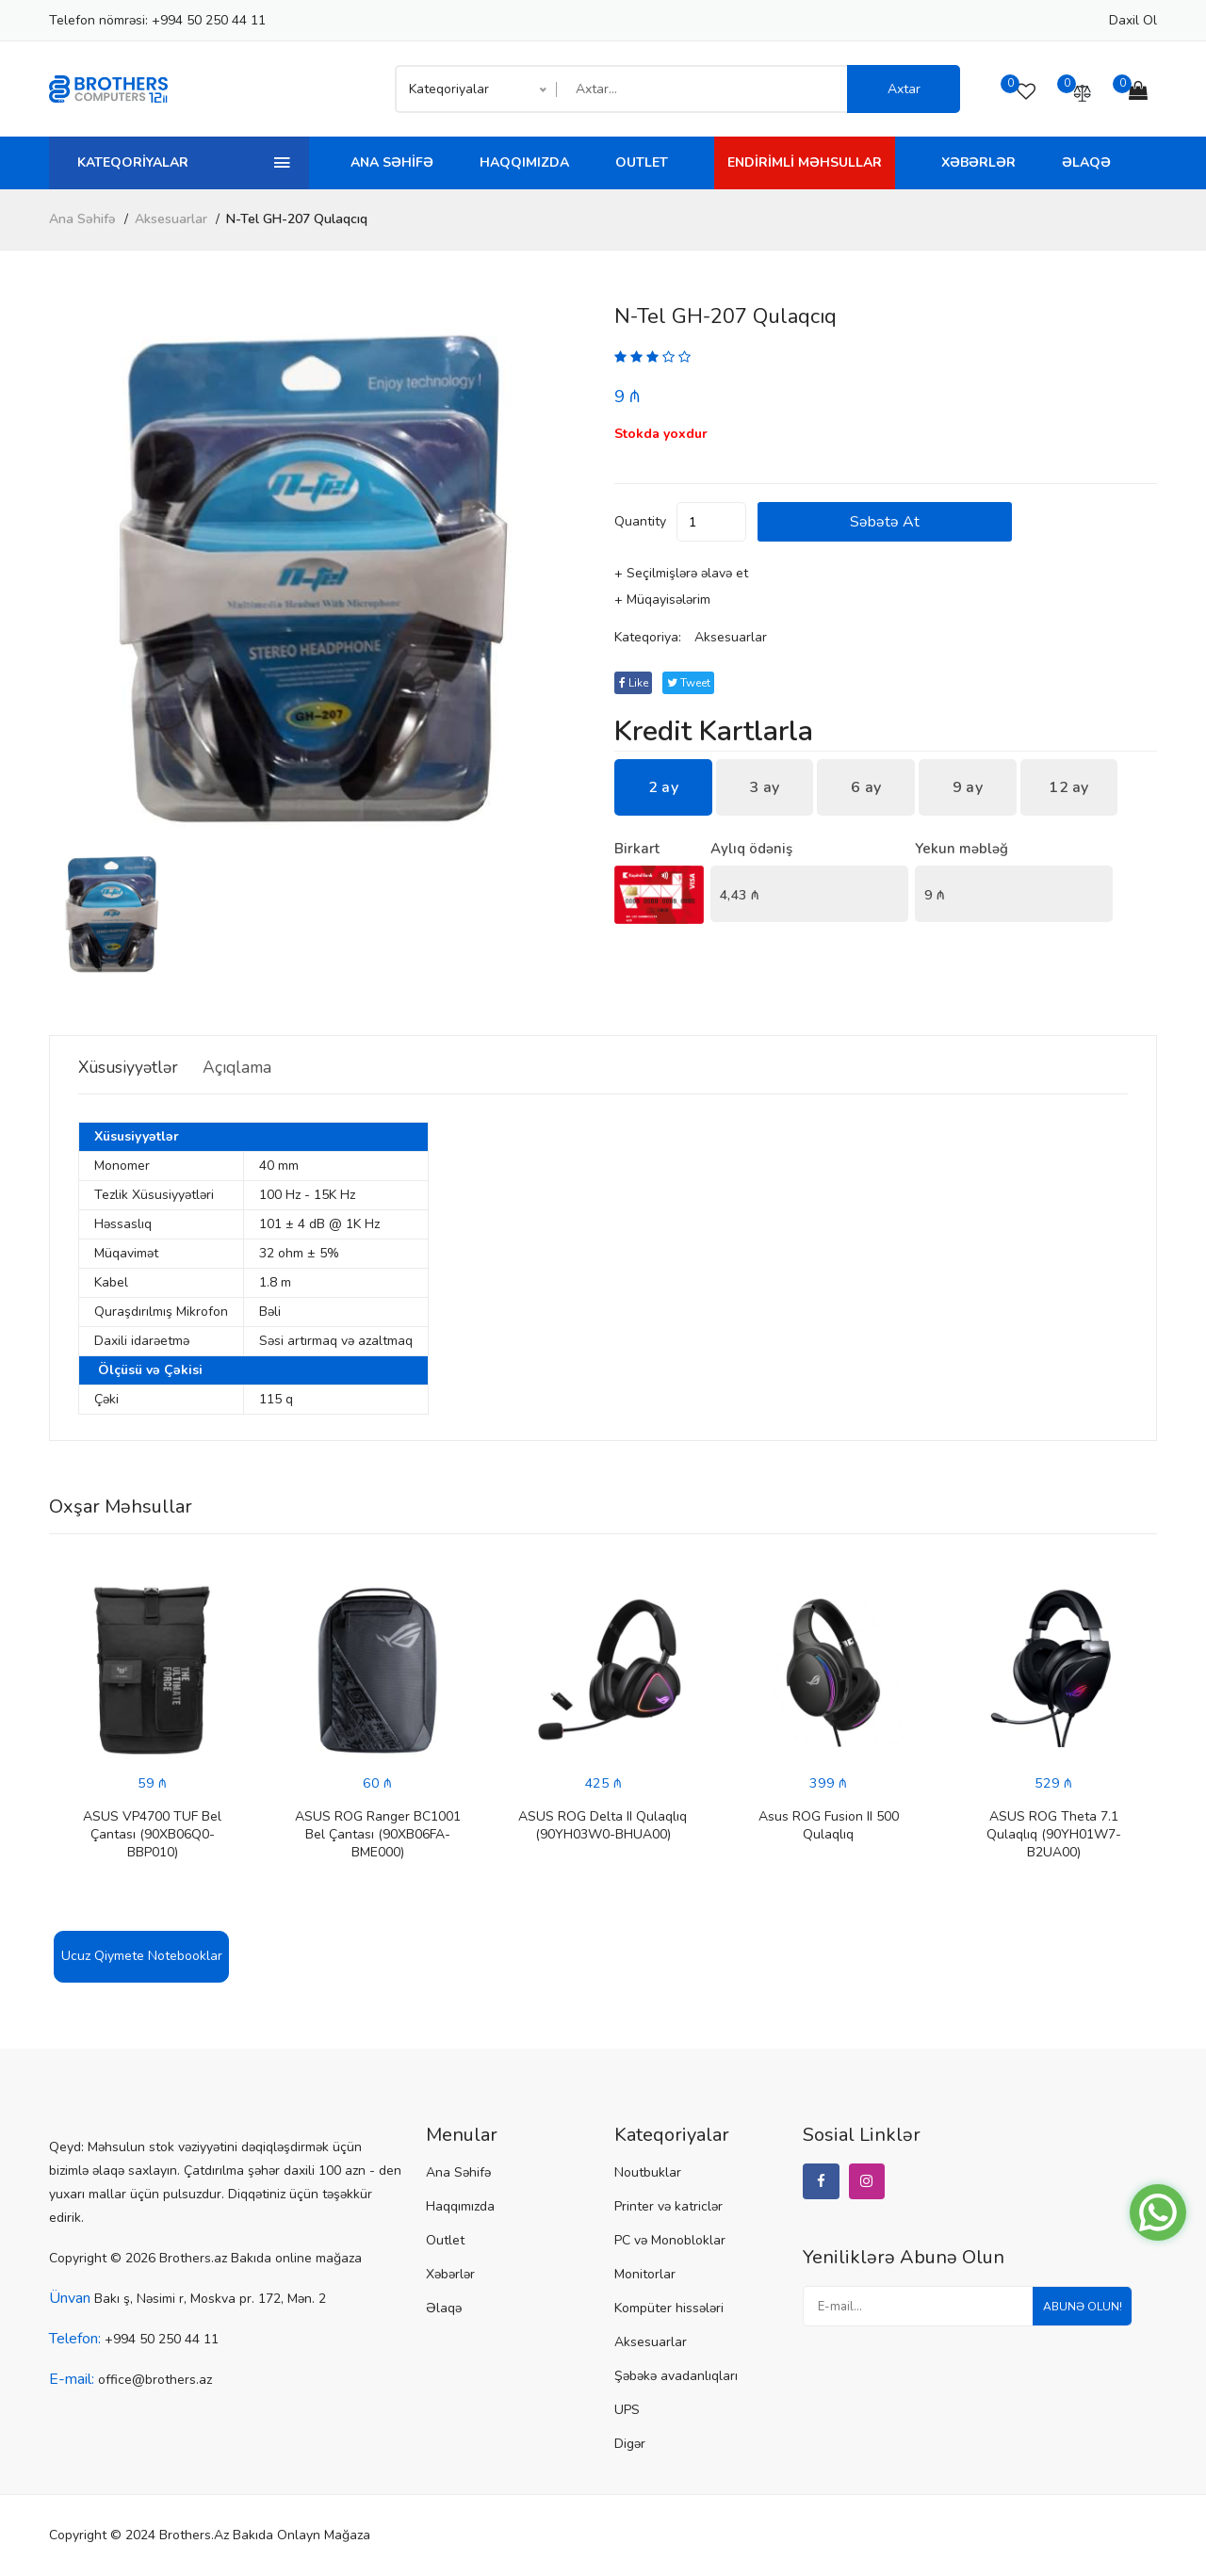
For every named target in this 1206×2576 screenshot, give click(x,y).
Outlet (641, 162)
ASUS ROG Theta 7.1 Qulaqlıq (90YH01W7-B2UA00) (1053, 1835)
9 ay (968, 788)
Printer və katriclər (668, 2207)
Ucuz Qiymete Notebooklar (141, 1957)
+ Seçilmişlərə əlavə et (681, 574)
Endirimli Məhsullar (804, 162)
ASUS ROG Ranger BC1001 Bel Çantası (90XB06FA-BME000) (378, 1835)
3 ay (764, 788)
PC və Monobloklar (669, 2241)
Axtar (904, 89)
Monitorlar (645, 2275)
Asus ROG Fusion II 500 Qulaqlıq (828, 1826)
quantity (640, 522)
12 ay (1069, 788)
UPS (627, 2411)
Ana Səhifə (391, 162)
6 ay (866, 788)
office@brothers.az (155, 2381)
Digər (629, 2445)
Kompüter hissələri (669, 2309)
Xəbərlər (978, 162)
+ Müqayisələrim (662, 600)
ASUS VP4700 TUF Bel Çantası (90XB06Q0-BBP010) (152, 1835)
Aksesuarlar (171, 219)
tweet (698, 683)
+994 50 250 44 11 (209, 20)
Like (636, 683)
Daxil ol (1133, 20)
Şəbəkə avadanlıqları (676, 2377)
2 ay (663, 788)
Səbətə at (949, 522)
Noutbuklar (647, 2173)
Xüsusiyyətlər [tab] (136, 1067)
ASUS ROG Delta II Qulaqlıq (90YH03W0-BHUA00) (602, 1826)
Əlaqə (1086, 162)
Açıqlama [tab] (268, 1067)
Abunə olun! (1075, 2314)
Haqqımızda (524, 162)
